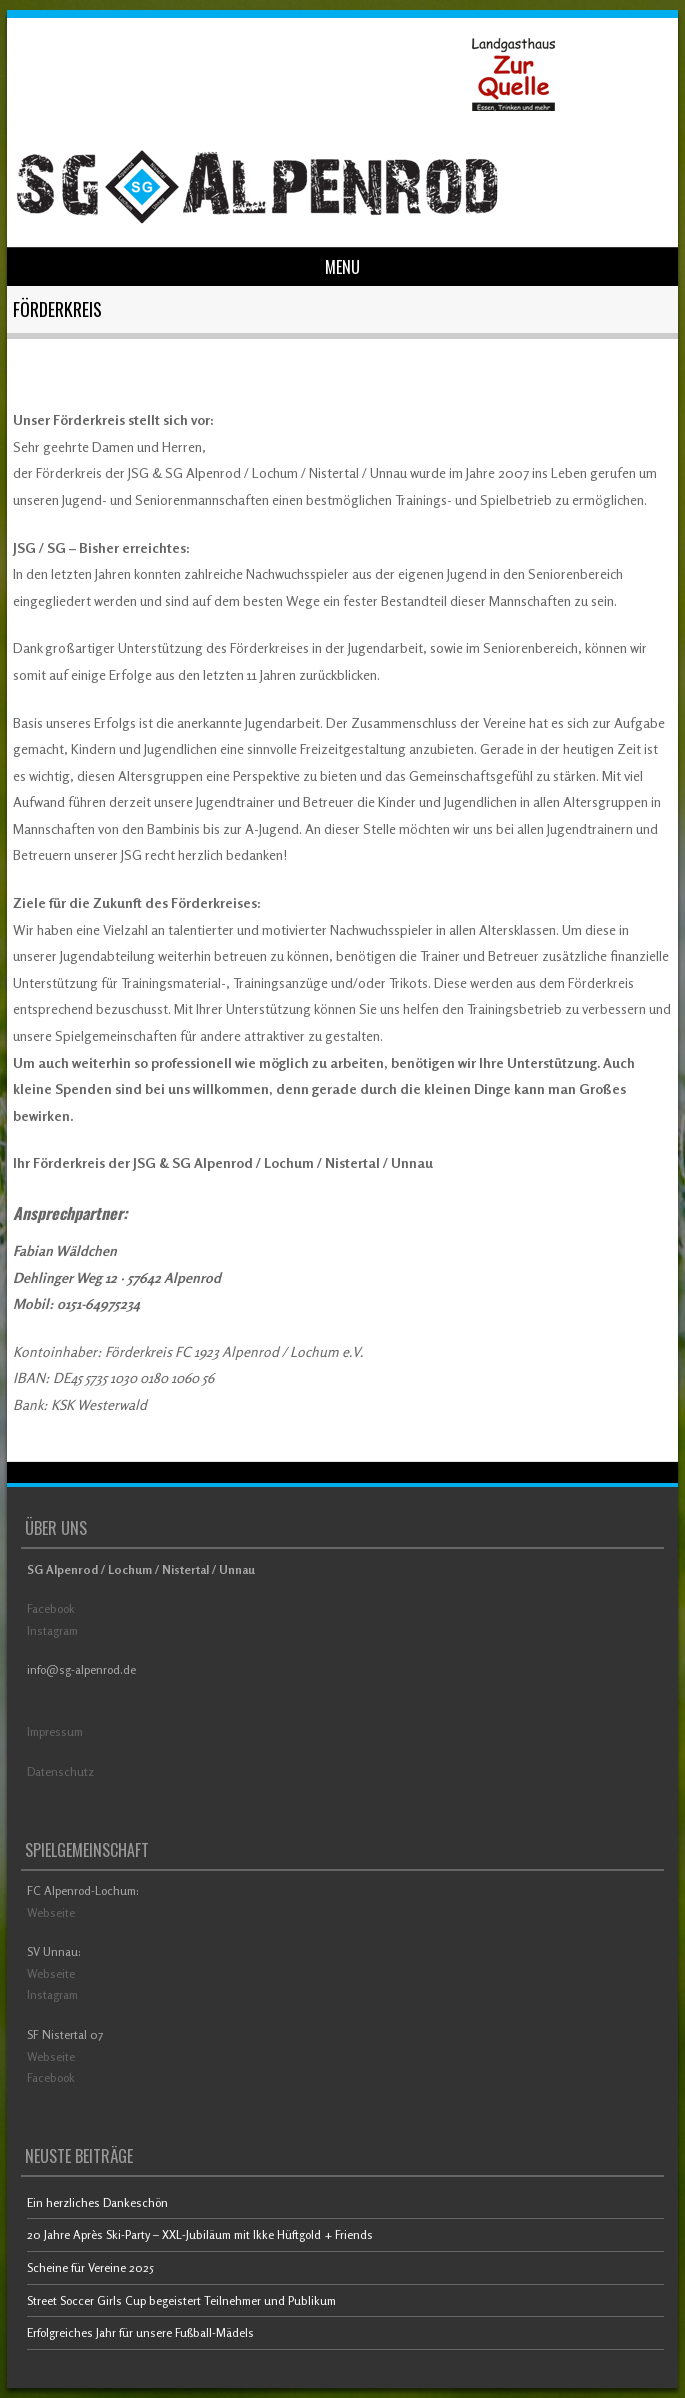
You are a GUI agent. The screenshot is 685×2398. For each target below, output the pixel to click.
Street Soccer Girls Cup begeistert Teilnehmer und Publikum (181, 2300)
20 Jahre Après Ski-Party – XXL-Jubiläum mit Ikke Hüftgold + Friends (200, 2234)
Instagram (52, 1630)
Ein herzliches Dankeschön (97, 2202)
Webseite (51, 1912)
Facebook (51, 1608)
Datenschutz (60, 1771)
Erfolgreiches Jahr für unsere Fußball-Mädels (140, 2332)
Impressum (55, 1731)
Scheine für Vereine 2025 (90, 2267)
